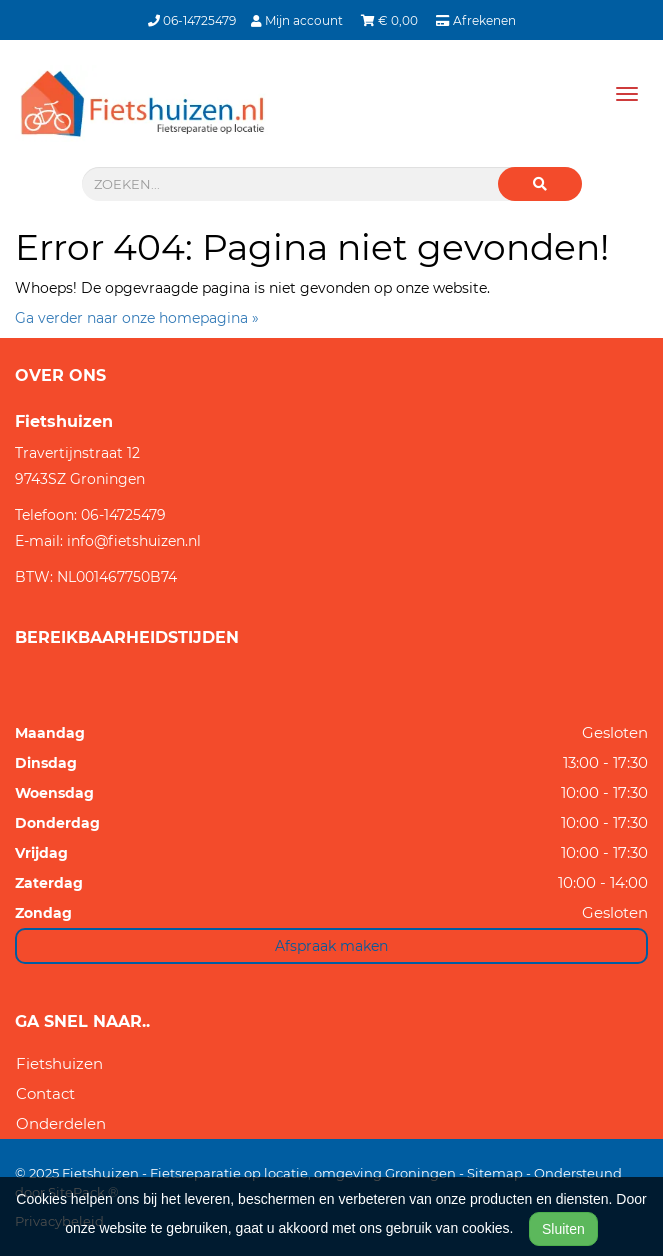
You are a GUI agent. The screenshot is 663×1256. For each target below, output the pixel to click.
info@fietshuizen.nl (134, 541)
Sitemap (495, 1173)
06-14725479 (192, 20)
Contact (45, 1093)
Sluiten (563, 1229)
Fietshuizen (59, 1063)
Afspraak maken (331, 946)
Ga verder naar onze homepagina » (137, 318)
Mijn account (298, 20)
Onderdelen (61, 1123)
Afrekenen (476, 20)
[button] (540, 184)
